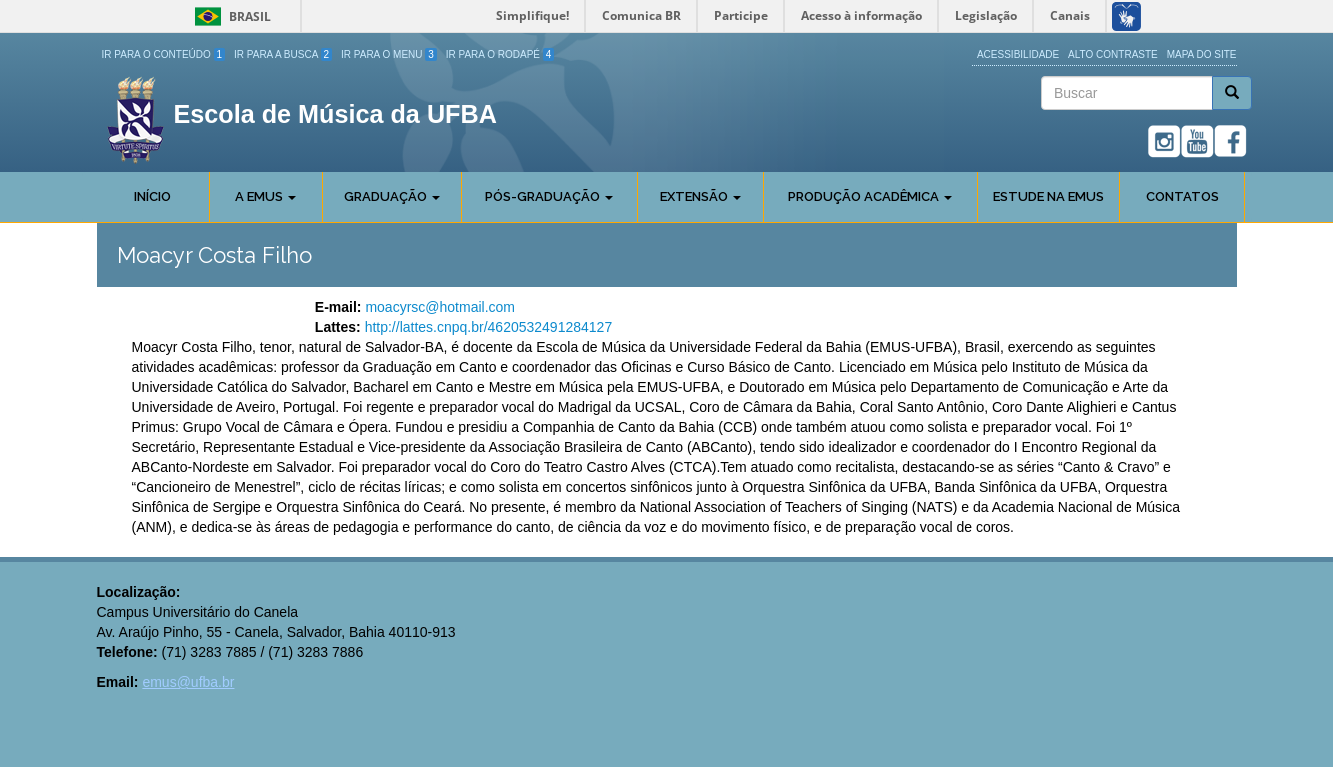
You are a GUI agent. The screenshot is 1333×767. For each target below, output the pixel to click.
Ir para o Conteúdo (164, 54)
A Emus (265, 196)
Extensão (700, 196)
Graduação (392, 196)
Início (152, 196)
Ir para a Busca (283, 54)
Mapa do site (1202, 54)
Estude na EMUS (1048, 196)
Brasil (229, 16)
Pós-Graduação (549, 196)
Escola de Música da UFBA (335, 114)
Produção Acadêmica (870, 196)
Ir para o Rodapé (500, 54)
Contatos (1182, 196)
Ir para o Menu (389, 54)
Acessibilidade (1018, 54)
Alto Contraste (1113, 54)
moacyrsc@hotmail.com (440, 307)
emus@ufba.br (188, 682)
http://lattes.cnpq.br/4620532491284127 (489, 327)
